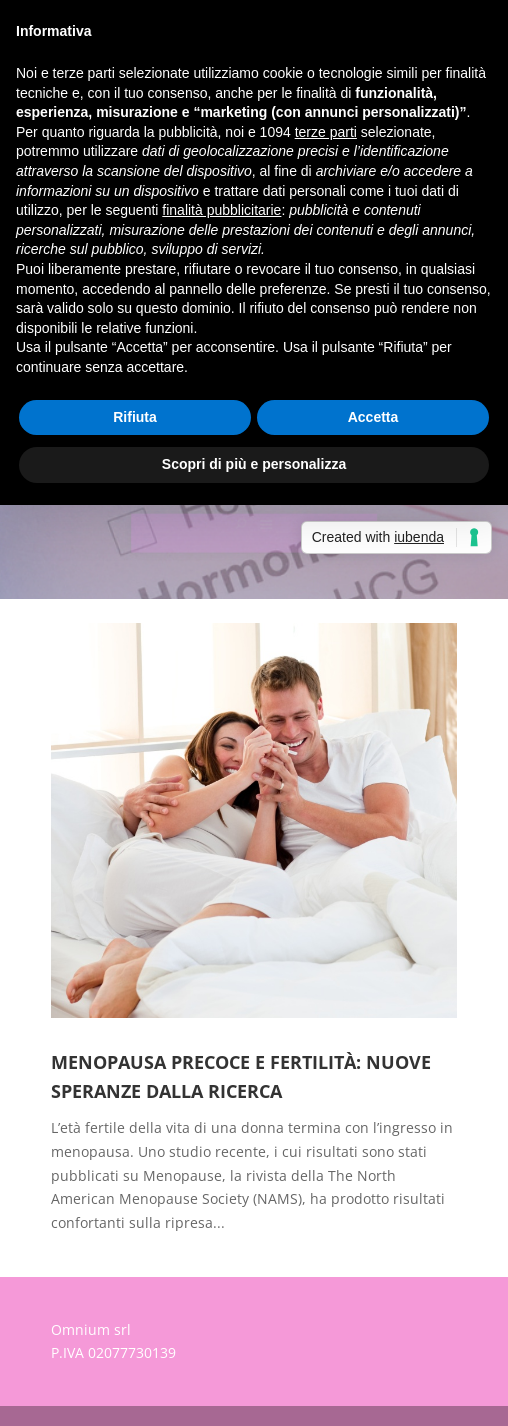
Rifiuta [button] (135, 417)
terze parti (326, 132)
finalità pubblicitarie (221, 210)
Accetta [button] (373, 417)
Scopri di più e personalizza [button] (254, 464)
